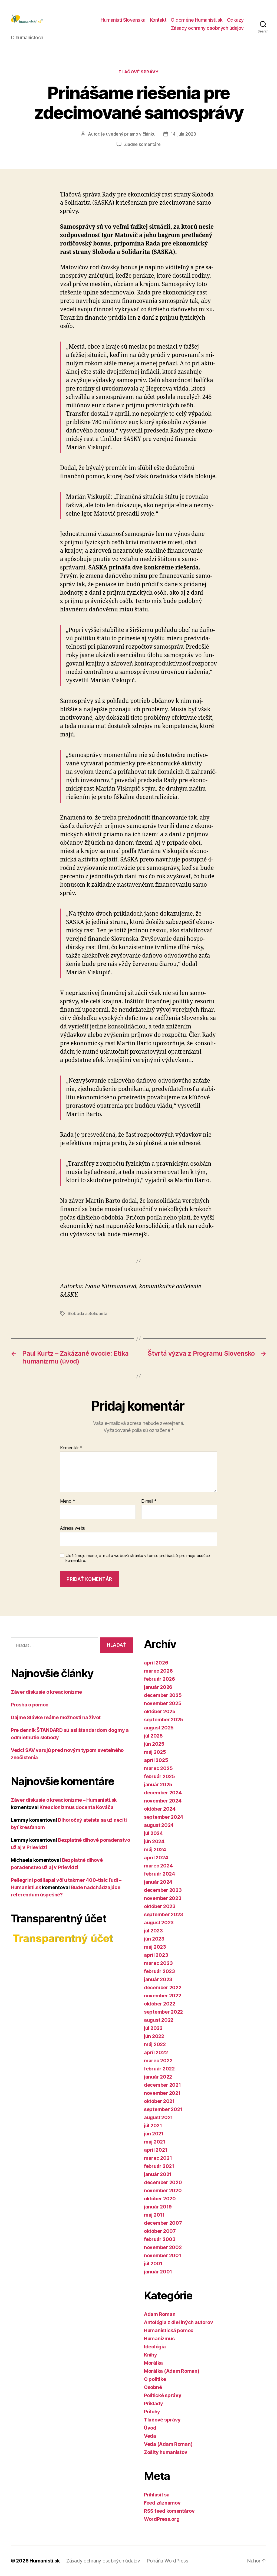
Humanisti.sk (44, 2561)
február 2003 (160, 2239)
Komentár (71, 1448)
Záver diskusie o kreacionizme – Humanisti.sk (64, 1800)
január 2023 (158, 1979)
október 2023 (160, 1906)
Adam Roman (159, 2314)
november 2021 (162, 2093)
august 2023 (159, 1922)
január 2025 (158, 1784)
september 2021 (163, 2109)
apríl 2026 (156, 1663)
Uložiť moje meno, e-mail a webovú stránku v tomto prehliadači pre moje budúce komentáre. (137, 1558)
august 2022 (158, 2020)
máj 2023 (155, 1947)
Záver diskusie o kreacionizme (46, 1692)
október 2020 (160, 2198)
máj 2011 (154, 2215)
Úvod (150, 2428)
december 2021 (162, 2085)
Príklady (153, 2403)
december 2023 (163, 1890)
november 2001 (162, 2255)
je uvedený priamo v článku (128, 134)
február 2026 (159, 1679)
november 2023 (163, 1898)
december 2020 (163, 2182)
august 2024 (159, 1825)
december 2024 (163, 1792)
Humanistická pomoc (168, 2330)
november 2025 (163, 1703)
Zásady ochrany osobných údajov (207, 28)
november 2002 (163, 2247)
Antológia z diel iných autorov (178, 2322)
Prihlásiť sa (157, 2495)
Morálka (153, 2363)
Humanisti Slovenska (123, 20)
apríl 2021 (155, 2150)
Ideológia (155, 2346)
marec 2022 (158, 2060)
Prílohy (152, 2411)
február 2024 (159, 1874)
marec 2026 (158, 1671)
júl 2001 (153, 2263)
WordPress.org (162, 2519)
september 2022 (163, 2012)
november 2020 (163, 2190)
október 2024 (160, 1809)
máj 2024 (155, 1849)
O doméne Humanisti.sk (197, 20)
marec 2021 (158, 2158)
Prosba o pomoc (29, 1704)
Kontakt (158, 20)
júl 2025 (153, 1736)
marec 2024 (158, 1866)
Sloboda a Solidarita (87, 1313)
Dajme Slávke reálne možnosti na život (56, 1717)
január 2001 (158, 2272)
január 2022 (158, 2077)
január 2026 (158, 1687)
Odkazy (235, 20)
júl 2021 (153, 2125)
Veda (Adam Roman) (168, 2444)
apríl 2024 (156, 1857)
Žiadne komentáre (142, 144)
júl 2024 (153, 1833)
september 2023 (163, 1914)
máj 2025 (155, 1752)
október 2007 (160, 2231)
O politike (155, 2379)
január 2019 (158, 2207)
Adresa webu (72, 1528)
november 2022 (162, 1995)
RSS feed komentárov (169, 2511)
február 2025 (159, 1776)
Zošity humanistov (165, 2452)
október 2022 (159, 2004)
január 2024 (158, 1882)
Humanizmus (159, 2338)
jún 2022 (154, 2036)
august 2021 (158, 2117)
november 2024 (163, 1801)
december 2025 (163, 1695)
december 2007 (163, 2223)
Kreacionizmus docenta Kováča (76, 1807)
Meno (67, 1501)
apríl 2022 (156, 2052)
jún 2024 (154, 1841)
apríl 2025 (156, 1760)
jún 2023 (154, 1939)
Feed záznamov (162, 2503)
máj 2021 (154, 2142)
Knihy (150, 2355)
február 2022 (159, 2069)
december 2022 (163, 1987)
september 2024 (163, 1817)
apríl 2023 (156, 1955)
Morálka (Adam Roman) (171, 2371)
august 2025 (159, 1728)
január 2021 (158, 2174)
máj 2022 (155, 2044)
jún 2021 (154, 2133)
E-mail (149, 1501)
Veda (150, 2436)
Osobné (153, 2387)
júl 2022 (153, 2028)
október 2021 (159, 2101)
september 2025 (163, 1719)
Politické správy (163, 2395)
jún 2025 (154, 1744)
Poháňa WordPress (167, 2561)
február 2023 (159, 1971)
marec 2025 (158, 1768)
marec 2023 (158, 1963)
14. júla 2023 (183, 134)
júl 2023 (153, 1930)
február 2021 (159, 2166)
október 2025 (160, 1711)
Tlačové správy (138, 72)
